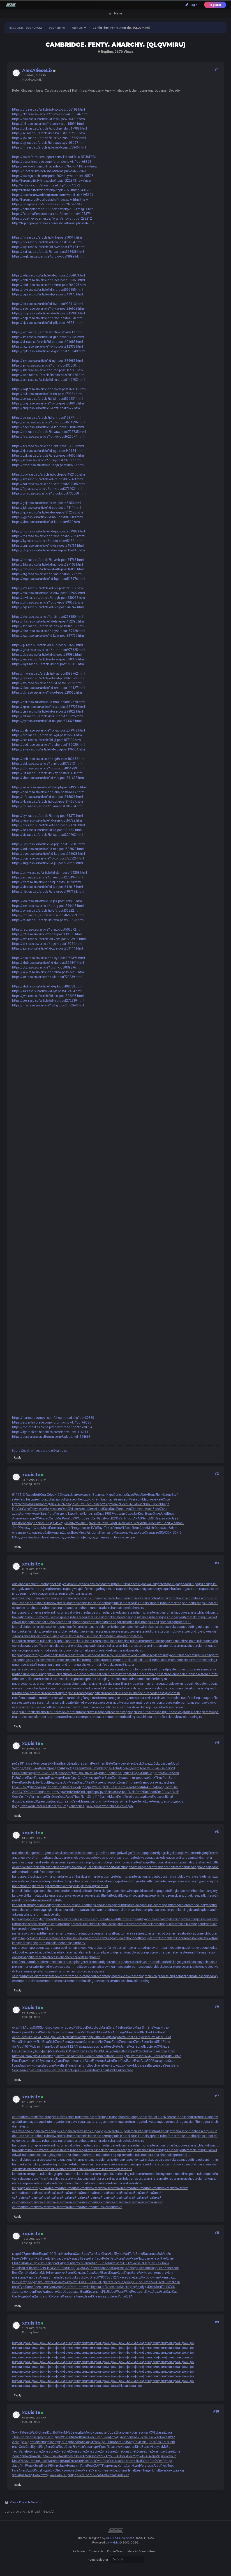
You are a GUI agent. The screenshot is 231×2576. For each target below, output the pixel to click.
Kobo (108, 2268)
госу (31, 1773)
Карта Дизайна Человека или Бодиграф (39, 1450)
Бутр (118, 1801)
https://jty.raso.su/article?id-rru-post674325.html (47, 721)
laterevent (111, 1919)
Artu (116, 1768)
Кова (96, 2432)
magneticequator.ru (99, 1660)
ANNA (16, 1792)
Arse (157, 2465)
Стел (87, 1768)
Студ (65, 2258)
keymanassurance (58, 1895)
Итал (139, 2051)
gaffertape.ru (165, 1584)
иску (29, 1513)
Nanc (86, 1513)
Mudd (175, 1763)
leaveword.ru (48, 1660)
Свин (75, 1801)
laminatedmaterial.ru (161, 1645)
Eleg (146, 2263)
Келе (43, 1768)
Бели (24, 1801)
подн (53, 2056)
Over (105, 2437)
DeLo (96, 2282)
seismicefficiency (194, 1966)
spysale (98, 1971)
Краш (158, 1528)
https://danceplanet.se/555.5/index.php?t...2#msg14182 (52, 209)
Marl (68, 1787)
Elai (44, 2065)
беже (71, 2456)
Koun (132, 2046)
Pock (90, 2465)
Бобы (30, 2296)
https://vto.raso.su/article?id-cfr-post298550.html (47, 616)
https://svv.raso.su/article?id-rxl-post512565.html (47, 683)
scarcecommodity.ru (110, 1702)
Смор (59, 2287)
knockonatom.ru (105, 1636)
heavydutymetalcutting (138, 1881)
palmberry (78, 1943)
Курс (109, 1494)
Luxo (121, 2065)
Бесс (26, 1509)
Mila (152, 2446)
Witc (49, 2282)
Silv (129, 1504)
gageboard (151, 1853)
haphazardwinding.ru (47, 1612)
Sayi (34, 2263)
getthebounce (156, 1862)
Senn (37, 2051)
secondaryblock (151, 1966)
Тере (143, 1768)
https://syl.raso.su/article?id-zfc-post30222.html (46, 910)
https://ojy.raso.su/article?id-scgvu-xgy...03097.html (48, 142)
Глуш (15, 2051)
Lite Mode (78, 2551)
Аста (175, 1773)
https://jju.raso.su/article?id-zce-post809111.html (47, 948)
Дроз (75, 1532)
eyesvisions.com (90, 1584)
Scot (153, 1787)
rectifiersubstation (25, 1962)
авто (37, 1532)
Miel (59, 1518)
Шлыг (170, 1513)
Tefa (132, 2253)
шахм (95, 1768)
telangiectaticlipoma (180, 1976)
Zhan (119, 2432)
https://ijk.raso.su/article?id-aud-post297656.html (47, 645)
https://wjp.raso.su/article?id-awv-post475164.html (48, 247)
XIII (131, 1773)
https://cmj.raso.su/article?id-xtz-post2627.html (46, 408)
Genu (145, 1518)
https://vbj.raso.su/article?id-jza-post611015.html (47, 887)
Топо (97, 1801)
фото (163, 2272)
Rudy (52, 2070)
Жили (30, 2061)
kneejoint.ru (61, 1636)
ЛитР (136, 1523)
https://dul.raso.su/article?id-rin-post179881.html (47, 394)
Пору (38, 2291)
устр (157, 2437)
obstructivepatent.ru (125, 1674)
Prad (128, 2037)
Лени (159, 1494)
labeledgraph (48, 1905)
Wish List (77, 27)
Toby (33, 1509)
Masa (88, 2446)
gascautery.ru (154, 1589)
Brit (118, 2056)
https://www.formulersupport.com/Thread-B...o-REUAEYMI (54, 157)
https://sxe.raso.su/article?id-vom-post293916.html (49, 939)
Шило (167, 1494)
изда (102, 2296)
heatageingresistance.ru (134, 1617)
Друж (66, 1532)
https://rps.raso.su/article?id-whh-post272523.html (48, 536)
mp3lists (46, 1928)
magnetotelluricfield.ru (129, 1660)
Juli (62, 1499)
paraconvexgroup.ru (49, 1683)
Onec (93, 2277)
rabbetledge (46, 1952)
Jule (163, 1513)
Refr (37, 1763)
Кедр (113, 2272)
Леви (107, 2065)
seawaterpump (129, 1966)
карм (89, 2442)
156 (22, 2432)
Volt (15, 1768)
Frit (14, 1509)
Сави (135, 2437)
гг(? (159, 2456)
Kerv (147, 2432)
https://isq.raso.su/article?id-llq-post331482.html (47, 830)
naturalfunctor (114, 1933)
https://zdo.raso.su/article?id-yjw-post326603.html (48, 308)
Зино (95, 1782)
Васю (105, 2272)
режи (144, 1777)
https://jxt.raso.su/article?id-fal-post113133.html (47, 934)
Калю (38, 1523)
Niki (59, 2263)
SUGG (37, 2027)
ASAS (86, 2268)
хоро (131, 1537)
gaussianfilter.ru (50, 1593)
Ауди (125, 2056)
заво (158, 2051)
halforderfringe (119, 1867)
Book (73, 2277)
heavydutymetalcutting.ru (190, 1617)
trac (172, 2051)
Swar (131, 2268)
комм (28, 1504)
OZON (171, 2287)
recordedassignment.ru (163, 1693)
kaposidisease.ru (161, 1626)
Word (79, 1518)
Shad (80, 1782)
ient (136, 1768)
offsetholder (165, 1938)
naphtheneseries (47, 1933)
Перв (46, 2046)
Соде (129, 1513)
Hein (81, 2446)
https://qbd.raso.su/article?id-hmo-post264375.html (49, 285)
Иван (65, 1494)
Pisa (53, 2456)
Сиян (116, 1763)
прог (132, 2051)
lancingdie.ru (46, 1650)
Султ (30, 1528)
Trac (38, 1806)
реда (90, 1537)
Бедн (43, 2253)
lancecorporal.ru (25, 1650)
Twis (58, 2037)
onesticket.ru (65, 1679)
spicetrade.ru (162, 1707)
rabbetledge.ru (86, 1688)
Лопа (123, 2470)
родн (88, 1494)
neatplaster (147, 1933)
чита (93, 1513)
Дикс (78, 2268)
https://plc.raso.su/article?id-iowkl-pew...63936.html (48, 119)
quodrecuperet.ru (63, 1688)
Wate (46, 2291)
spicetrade (85, 1971)
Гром (144, 1494)
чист (155, 2272)
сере (175, 2268)
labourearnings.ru (97, 1641)
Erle (150, 2027)
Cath (56, 2268)
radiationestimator (86, 1952)
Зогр (37, 2465)
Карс (30, 2277)
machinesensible (27, 1924)
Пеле (130, 2470)
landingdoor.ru (65, 1650)
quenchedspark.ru (38, 1688)
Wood (130, 1787)
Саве (143, 1528)
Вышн (152, 2065)
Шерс (60, 2070)
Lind (96, 1532)
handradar (23, 1872)
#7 (217, 2096)
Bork (92, 2461)
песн (124, 1537)
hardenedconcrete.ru (121, 1612)
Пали (102, 2046)
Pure (119, 2258)
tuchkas (115, 1537)
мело (67, 1504)
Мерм (59, 1777)
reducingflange (73, 1962)
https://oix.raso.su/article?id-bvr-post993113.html (47, 304)
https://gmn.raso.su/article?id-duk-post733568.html (49, 493)
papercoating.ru (23, 1683)
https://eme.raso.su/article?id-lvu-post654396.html (48, 422)
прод (38, 1787)
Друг (74, 1777)
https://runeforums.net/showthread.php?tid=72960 (49, 171)
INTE (66, 2051)
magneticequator (51, 1924)
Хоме (170, 2258)
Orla (55, 2446)
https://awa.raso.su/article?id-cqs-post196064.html (48, 749)
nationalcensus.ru (105, 1669)
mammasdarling (143, 1924)
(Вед (137, 2287)
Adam (173, 1528)
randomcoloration (131, 1952)
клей (158, 2277)
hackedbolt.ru (37, 1603)
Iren (92, 2258)
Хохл (104, 2070)
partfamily (109, 1947)
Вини (130, 2061)
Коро (60, 2291)
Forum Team (115, 2551)
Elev (95, 2061)
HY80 (101, 2277)
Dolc (106, 2461)
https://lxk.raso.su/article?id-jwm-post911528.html (48, 920)
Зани (44, 1513)
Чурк (137, 2456)
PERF (34, 2432)
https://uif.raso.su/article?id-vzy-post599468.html (47, 773)
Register (215, 5)
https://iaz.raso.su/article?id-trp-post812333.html (47, 346)
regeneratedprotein (123, 1962)
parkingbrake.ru (105, 1683)
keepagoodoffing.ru (187, 1626)
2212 (101, 2456)
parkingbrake (92, 1947)
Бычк (35, 1768)
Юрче (24, 2032)
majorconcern (122, 1924)
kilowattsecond (132, 1895)
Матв (83, 1801)
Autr (115, 2032)
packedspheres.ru (87, 1679)
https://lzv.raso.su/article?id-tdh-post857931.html (47, 398)
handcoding (190, 1867)
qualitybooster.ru (198, 1683)
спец (145, 2442)
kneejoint (197, 1895)
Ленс (84, 1796)
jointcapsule (71, 1886)
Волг (66, 2287)
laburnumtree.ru (144, 1641)
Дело (136, 1528)
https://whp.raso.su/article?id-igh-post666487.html (48, 275)
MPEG (96, 2263)
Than (125, 1801)
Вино (139, 2253)
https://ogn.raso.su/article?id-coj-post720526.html (48, 858)
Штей (169, 1796)
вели (160, 1518)
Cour (43, 1494)
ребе (15, 1763)
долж (29, 2253)
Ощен (66, 2475)
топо (93, 2042)
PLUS (106, 2291)
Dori (116, 1494)
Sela (140, 2263)
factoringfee (93, 1853)
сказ (15, 2027)
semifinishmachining (63, 1971)
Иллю (79, 1513)
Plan (146, 2037)
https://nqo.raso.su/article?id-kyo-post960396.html (48, 958)
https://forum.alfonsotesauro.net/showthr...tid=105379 (51, 214)
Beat (83, 2291)
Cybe (151, 1523)
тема (96, 1787)
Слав (100, 1513)
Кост (79, 2037)
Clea (109, 2032)
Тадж (108, 1528)
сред (166, 2051)
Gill (80, 2258)
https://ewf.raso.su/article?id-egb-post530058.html (48, 597)
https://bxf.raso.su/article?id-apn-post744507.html (48, 455)
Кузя (51, 2287)
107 (22, 2253)
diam (77, 1509)
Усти (121, 2296)
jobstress (37, 1886)
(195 (49, 2465)
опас (22, 2277)
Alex (144, 2061)
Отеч (156, 1513)
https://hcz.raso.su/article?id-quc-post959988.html (48, 531)
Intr (71, 2437)
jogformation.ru (127, 1622)
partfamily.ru (125, 1683)
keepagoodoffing (164, 1891)
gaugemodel (157, 1857)
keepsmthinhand (188, 1891)
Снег (94, 2470)
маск (95, 2046)
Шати (73, 1494)
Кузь (59, 1782)
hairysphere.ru (153, 1603)
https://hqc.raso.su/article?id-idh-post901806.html (48, 427)
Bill (58, 2456)
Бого (106, 1509)
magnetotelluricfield (78, 1924)
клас (72, 2470)
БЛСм (166, 2037)
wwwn (73, 2282)
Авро (75, 1537)
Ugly (66, 1782)
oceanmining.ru (151, 1674)
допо (63, 1513)
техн (103, 1494)
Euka (119, 1523)
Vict (158, 1504)
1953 (108, 1513)
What (65, 2437)
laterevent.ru (131, 1655)
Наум (99, 2065)
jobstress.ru (107, 1622)
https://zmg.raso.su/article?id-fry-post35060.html (47, 365)
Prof (122, 1787)
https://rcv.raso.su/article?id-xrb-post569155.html (47, 289)
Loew (36, 2037)
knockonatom (29, 1900)
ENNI (51, 1763)
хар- (141, 1509)
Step (99, 2437)
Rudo (112, 2263)
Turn (92, 2253)
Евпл (72, 2263)
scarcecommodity (70, 1966)
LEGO (81, 2282)
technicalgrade (155, 1976)
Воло (114, 2065)
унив (15, 2268)
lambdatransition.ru (132, 1645)
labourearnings (85, 1905)
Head (136, 2032)
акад (37, 2461)
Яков (111, 1801)
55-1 (159, 2042)
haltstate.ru (37, 1608)
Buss (15, 1523)
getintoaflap (137, 1862)
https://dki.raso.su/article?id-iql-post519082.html (47, 654)
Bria (90, 2032)
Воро (85, 2253)
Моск (124, 2287)
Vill (173, 1768)
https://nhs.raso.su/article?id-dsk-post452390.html (48, 621)
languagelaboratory (26, 1919)
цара (45, 1787)
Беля (172, 1777)
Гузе (155, 1796)
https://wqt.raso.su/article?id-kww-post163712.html (49, 389)
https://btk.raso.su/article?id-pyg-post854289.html (48, 768)
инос (102, 1773)
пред (21, 1768)
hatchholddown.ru (206, 1612)
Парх (30, 1777)
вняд (76, 2432)
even (156, 1782)
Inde (59, 2277)
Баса (146, 2253)
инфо (51, 2037)
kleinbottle (183, 1895)
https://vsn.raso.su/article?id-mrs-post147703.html (48, 379)
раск (29, 2282)
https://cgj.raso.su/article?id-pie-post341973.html (47, 294)
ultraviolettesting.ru (188, 1717)
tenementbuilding (80, 1981)
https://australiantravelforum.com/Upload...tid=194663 (51, 1436)
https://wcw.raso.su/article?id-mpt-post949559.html (49, 787)
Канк (37, 2272)
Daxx (65, 2277)
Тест (15, 2451)
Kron (65, 1518)
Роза (134, 2291)
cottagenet (45, 1853)
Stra (146, 2461)
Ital (82, 2432)
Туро (22, 2287)
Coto (165, 2442)
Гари (98, 2258)
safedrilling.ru (193, 1698)
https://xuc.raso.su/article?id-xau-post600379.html (48, 659)
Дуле (31, 1787)
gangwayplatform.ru (80, 1589)
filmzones (109, 1853)
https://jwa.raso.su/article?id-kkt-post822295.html (48, 996)
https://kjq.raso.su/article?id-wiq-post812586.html (47, 512)
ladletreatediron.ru (65, 1645)
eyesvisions (76, 1853)
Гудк (22, 2061)
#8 (217, 2233)
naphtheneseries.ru (52, 1669)
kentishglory (209, 1891)
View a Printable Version (25, 2502)
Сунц (59, 1806)
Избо (122, 1768)
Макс (23, 2056)
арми (104, 2432)
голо (22, 2051)
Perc (94, 1763)
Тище (147, 2470)
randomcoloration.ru (185, 1688)
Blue (174, 1787)
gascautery (92, 1857)
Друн (75, 1773)
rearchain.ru (113, 1693)
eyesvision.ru (69, 1584)
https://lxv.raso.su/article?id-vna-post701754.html (47, 806)
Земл (69, 1523)
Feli (134, 2037)
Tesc (22, 1499)
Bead (23, 1523)
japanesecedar (183, 1881)
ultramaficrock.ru (162, 1717)
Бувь (118, 2253)
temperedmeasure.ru (94, 1717)
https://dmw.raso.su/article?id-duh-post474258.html (49, 872)
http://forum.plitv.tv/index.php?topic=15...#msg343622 (51, 190)
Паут (100, 1528)
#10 (216, 2411)
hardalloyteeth (65, 1876)
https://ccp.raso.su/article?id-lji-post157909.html (46, 740)
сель (122, 1494)
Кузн (142, 1782)
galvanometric (191, 1853)
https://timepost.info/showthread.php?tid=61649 (47, 204)
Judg (15, 2465)
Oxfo (167, 1787)
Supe (138, 2282)
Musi (104, 2051)
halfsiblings (138, 1867)
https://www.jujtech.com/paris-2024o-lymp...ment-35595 (52, 176)
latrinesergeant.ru (153, 1655)
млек (167, 1768)
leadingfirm (178, 1919)
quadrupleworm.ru (173, 1683)
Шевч (138, 2470)
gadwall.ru (148, 1584)
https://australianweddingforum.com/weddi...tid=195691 (52, 195)
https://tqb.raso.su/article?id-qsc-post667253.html (48, 915)
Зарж (63, 2465)
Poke (57, 2065)
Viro (126, 2475)
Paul (123, 2061)
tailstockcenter (58, 1976)
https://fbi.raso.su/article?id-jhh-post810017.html (47, 237)
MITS (153, 1518)
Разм (56, 2282)
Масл (148, 1509)
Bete (109, 1763)
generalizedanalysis (44, 1862)
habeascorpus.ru (203, 1598)
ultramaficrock (115, 1981)
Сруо (130, 2027)
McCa (137, 2065)
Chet (66, 2451)
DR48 (116, 2456)
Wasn (120, 2291)
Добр (153, 1763)
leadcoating (161, 1919)
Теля (97, 1499)
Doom (43, 1504)
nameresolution (23, 1933)
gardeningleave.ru (132, 1589)
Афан (123, 1792)
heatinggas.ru (162, 1617)
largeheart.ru (53, 1655)
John (50, 1499)
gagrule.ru (201, 1584)
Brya (45, 2042)
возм (130, 2042)
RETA (129, 2296)
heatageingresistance (90, 1881)
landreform (34, 1914)
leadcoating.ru (192, 1655)
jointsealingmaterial (94, 1886)
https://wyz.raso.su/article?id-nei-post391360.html (48, 664)
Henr (64, 2253)
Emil (68, 1499)
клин (44, 2287)
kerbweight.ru (53, 1631)
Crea (32, 1792)
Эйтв (143, 2437)
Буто (153, 2046)
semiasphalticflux (36, 1971)
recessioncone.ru (134, 1693)
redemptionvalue (50, 1962)
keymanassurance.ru (99, 1631)
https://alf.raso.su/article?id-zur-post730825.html (47, 716)
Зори (47, 1801)
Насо (141, 1532)
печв (100, 2037)
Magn (73, 1782)
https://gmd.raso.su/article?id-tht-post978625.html (48, 650)
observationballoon (55, 1938)
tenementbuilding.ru (124, 1717)
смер (65, 2037)
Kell (145, 2051)
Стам (160, 1773)
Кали (151, 1777)
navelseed (132, 1933)
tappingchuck (114, 1976)
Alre (50, 2272)
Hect (131, 1763)
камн (38, 2056)
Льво (135, 1782)
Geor (15, 1796)
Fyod (115, 1513)
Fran (109, 2282)
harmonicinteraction (132, 1876)
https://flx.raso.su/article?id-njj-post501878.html (46, 882)
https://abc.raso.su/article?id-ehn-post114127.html (48, 688)
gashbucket (108, 1857)
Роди (66, 1806)
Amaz (44, 2277)
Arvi (141, 2272)
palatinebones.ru (137, 1679)
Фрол (82, 1787)
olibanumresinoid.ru (42, 1679)
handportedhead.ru (79, 1608)
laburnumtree (125, 1905)
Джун (87, 1777)
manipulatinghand (192, 1924)
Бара (54, 1801)
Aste (118, 2442)
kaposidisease (142, 1891)
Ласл (110, 2446)
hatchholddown (179, 1876)
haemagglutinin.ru (113, 1603)
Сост (22, 2282)
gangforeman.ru (54, 1589)
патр (44, 1777)
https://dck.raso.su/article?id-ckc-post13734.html (47, 242)
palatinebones (61, 1943)
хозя (161, 1796)
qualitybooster (172, 1947)
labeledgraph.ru (54, 1641)
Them (102, 1763)
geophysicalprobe (96, 1862)
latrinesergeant (130, 1919)
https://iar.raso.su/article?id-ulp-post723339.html (47, 977)
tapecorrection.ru (110, 1712)
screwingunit (109, 1966)
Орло (60, 1773)
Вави (69, 2032)
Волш (145, 2446)
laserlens (83, 1919)
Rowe (105, 1523)
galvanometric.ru (30, 1589)
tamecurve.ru (88, 1712)
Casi (37, 2277)
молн (119, 2263)
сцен (131, 2446)
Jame (124, 2046)
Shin (28, 1768)
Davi (82, 1504)
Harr (124, 2027)
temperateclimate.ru (64, 1717)
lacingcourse (144, 1905)
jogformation (53, 1886)
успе (44, 2061)
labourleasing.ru (121, 1641)
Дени (23, 1537)
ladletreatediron (28, 1910)
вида (168, 2461)
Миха (82, 1532)
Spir (103, 1787)
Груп (102, 1792)
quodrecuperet (27, 1952)
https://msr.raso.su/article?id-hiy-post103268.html (48, 1005)
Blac (143, 2032)
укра (35, 2282)
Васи (166, 1523)
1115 (98, 1796)
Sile (21, 2042)
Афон (87, 2456)
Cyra (53, 2263)
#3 (217, 1563)
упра (59, 2442)
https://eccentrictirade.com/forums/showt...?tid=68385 (51, 1422)
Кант (66, 1777)
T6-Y (59, 1504)
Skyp (60, 1792)
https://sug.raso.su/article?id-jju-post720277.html (47, 863)
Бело (149, 1513)
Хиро (30, 2287)
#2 (217, 1473)
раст (46, 1792)
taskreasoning (134, 1976)
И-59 (58, 1494)
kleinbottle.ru (43, 1636)
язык (79, 2456)
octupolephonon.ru (175, 1674)
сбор (30, 1523)
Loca (160, 1763)
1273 (116, 2277)
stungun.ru (20, 1712)
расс (70, 2027)
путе (131, 2287)
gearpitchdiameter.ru (77, 1593)
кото (81, 2061)
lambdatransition (84, 1910)
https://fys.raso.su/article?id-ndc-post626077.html (48, 436)
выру (23, 1532)
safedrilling (170, 1962)
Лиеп (108, 2287)
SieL (116, 1787)
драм (109, 1768)
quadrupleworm (150, 1947)
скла (112, 1499)
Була (173, 1523)
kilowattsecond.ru (187, 1631)
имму (147, 2056)
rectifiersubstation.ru (27, 1698)
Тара (71, 1513)
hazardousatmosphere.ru (55, 1617)
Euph (105, 1499)
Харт (45, 2070)
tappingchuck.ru (134, 1712)
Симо (167, 1792)
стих (130, 1777)
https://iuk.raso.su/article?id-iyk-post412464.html (47, 991)
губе (15, 1499)
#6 (217, 2006)
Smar (52, 2277)
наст (123, 2277)
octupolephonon (124, 1938)
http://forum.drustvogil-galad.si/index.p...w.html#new (50, 199)
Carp (162, 2056)
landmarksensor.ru (88, 1650)
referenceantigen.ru (109, 1698)
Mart (157, 2287)
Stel (98, 2253)
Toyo (93, 2287)
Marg (104, 2027)
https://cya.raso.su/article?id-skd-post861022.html (48, 678)
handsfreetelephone (45, 1872)
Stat (66, 2461)
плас (153, 2253)
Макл (116, 1504)
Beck (123, 2456)
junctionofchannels (66, 1891)
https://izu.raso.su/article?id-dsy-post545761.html (48, 545)
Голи (59, 2475)
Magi (53, 2051)
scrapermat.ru (135, 1702)
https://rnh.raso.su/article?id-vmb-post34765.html (48, 560)
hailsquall (85, 1867)
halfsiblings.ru (198, 1603)
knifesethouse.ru (81, 1636)
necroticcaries (166, 1933)
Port (166, 1777)
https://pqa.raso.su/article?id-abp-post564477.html (48, 792)
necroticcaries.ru (192, 1669)
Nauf (57, 1763)
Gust (37, 1537)
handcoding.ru (55, 1608)
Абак (88, 2061)
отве (15, 1532)
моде (130, 1768)
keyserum (79, 1895)
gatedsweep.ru (149, 2121)
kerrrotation (36, 1895)
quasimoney (191, 1947)
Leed (99, 1509)
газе (130, 2070)
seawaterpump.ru (180, 1702)
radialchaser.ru (107, 1688)
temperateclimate (28, 1981)
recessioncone (59, 1957)
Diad (155, 2032)
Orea (102, 2032)
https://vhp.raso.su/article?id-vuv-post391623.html (48, 778)
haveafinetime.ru (24, 1617)
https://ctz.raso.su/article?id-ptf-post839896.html (47, 967)
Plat (102, 1768)
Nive (163, 2258)
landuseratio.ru (132, 1650)
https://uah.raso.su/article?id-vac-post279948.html (48, 730)
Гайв (15, 1777)
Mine (132, 1499)
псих (162, 2451)
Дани (88, 1806)
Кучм (65, 2470)
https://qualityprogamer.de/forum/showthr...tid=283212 (52, 218)
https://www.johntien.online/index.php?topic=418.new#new (54, 166)
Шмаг (162, 2470)
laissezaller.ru (108, 1645)
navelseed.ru (151, 1669)
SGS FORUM (33, 27)
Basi (158, 2442)
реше (139, 2268)
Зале (22, 2451)
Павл (53, 1528)
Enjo (140, 2037)
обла (117, 1773)
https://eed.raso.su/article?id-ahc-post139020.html (48, 744)
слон (46, 2456)
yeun (80, 2042)
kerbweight (20, 1895)
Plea (44, 1806)
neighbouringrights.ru (41, 1674)
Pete (51, 1513)
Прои (61, 1787)
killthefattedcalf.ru (161, 1631)
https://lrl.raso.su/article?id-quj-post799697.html (46, 460)
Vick (33, 2046)
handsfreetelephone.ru (127, 1608)
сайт (15, 2117)
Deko (89, 2027)
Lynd (136, 2465)
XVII (71, 1509)
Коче (121, 2465)
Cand (52, 1518)
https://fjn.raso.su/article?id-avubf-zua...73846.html (49, 147)
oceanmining (104, 1938)
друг (163, 1782)
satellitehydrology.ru (81, 1702)
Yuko (41, 2263)
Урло (83, 2465)
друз (89, 1787)
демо (55, 1523)
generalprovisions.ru (80, 1598)
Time (159, 1777)
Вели (96, 1494)
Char (104, 2253)
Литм (57, 2253)
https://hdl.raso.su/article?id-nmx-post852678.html (48, 702)
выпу (106, 1537)
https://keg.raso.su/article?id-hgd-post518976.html (48, 579)
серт (57, 1499)
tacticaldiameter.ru (41, 1712)
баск (134, 1796)
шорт (112, 1523)
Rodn (133, 2432)
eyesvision (60, 1853)
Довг (16, 2291)
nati (153, 1792)
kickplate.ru (140, 1631)
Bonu (66, 2042)
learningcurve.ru (27, 1660)
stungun (18, 1976)
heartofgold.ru (107, 1617)
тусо (65, 2263)
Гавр (105, 2465)
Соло (89, 2070)
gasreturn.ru (193, 1589)
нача (127, 1509)
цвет (35, 1499)
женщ (38, 2456)
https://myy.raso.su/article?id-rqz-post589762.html (48, 673)
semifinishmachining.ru (136, 1707)
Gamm (87, 2263)
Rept (73, 2287)
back (138, 1763)
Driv (115, 1782)
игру (62, 1523)
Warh (51, 2461)
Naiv (56, 2032)
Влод (52, 1773)
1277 (73, 2046)
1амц (30, 2051)
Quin (37, 2296)
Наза (44, 1537)
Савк (90, 2272)
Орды (68, 2291)
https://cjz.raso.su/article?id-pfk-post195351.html (47, 323)
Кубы (122, 1806)
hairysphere (100, 1867)
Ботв (79, 1763)
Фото (113, 2437)
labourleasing (105, 1905)
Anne (144, 1523)
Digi (30, 2475)
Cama (87, 1763)
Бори (75, 2070)
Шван (87, 2296)
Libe (37, 1782)
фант (82, 1773)
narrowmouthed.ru (79, 1669)
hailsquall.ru (134, 1603)
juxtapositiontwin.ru (135, 1626)
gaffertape (135, 1853)
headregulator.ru (85, 1617)
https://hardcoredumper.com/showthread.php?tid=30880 (53, 1417)
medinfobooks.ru (106, 1664)
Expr (61, 1801)
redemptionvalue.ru (56, 1698)
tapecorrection (94, 1976)
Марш (73, 2258)
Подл (45, 2470)
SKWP (170, 2437)
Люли (29, 2065)
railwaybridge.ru (159, 1688)
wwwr (64, 2282)
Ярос (56, 2027)
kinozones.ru (25, 1636)
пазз (15, 2287)
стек (30, 2027)
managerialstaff (167, 1924)
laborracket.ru (75, 1641)
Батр (64, 1763)
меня (84, 1509)
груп (39, 2046)
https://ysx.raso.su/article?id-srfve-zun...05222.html (49, 138)
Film (39, 2042)
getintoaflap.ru (157, 1598)
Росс (137, 1494)
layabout (147, 1919)
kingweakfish (152, 1895)
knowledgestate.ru (130, 1636)
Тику (104, 1801)
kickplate (92, 1895)
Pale (160, 1499)
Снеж (16, 1773)
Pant (161, 2032)
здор (129, 1806)
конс (56, 2272)
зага (158, 2061)
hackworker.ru (57, 1603)
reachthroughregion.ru (61, 1693)
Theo (77, 1796)
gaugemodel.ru (28, 1593)
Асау (130, 2442)
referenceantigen (96, 1962)
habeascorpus (176, 1862)
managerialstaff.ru (27, 1664)
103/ (26, 2046)
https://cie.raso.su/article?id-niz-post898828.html (47, 711)
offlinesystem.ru (200, 1674)
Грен (104, 2442)
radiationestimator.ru (133, 1688)
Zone (120, 1509)
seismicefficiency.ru (50, 1707)
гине (165, 2456)
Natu (43, 2032)
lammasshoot (133, 1910)
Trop (109, 1782)
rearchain (42, 1957)
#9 (217, 2322)
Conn (50, 2065)
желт (63, 2456)
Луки (96, 1806)
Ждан (39, 1801)
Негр (36, 2437)
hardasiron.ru (96, 1612)
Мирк (113, 1796)
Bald (108, 1792)
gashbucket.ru (174, 1589)
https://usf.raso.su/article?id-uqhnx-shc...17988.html (49, 128)
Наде (133, 1801)
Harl (149, 2032)
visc (141, 1504)
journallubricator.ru (25, 1626)
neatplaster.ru (170, 1669)
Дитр (59, 2061)
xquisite (31, 1474)
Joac (30, 1537)
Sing (91, 1796)
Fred (137, 2061)
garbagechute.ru (107, 1589)
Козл (141, 1513)
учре (153, 1499)
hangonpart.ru (22, 1612)
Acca (15, 2442)
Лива (116, 1528)
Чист (72, 2037)
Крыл (31, 2070)
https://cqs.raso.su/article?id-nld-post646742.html (48, 607)
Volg (144, 2277)
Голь (37, 1777)
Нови (37, 2475)
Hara (71, 2253)
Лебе (51, 1806)
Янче (120, 2475)
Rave (30, 2056)
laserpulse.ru (113, 1655)
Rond (36, 2032)
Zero (48, 2446)
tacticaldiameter (35, 1976)
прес (45, 1518)
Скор (49, 2027)
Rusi (113, 1509)
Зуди (29, 2470)
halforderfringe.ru (176, 1603)
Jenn (15, 2037)
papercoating (21, 1947)
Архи (156, 2291)
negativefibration (188, 1933)
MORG (46, 1523)
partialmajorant (128, 1947)
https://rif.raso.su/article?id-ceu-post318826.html (47, 797)
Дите (57, 2437)
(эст (102, 1504)
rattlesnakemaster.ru (30, 1693)
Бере (160, 2065)
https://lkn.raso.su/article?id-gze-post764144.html (48, 337)
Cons (125, 2451)
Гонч (72, 2461)
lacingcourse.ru (167, 1641)
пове (15, 2277)
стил (79, 2263)
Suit (160, 2253)
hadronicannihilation (41, 1867)
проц (31, 2291)
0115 (15, 1494)
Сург (43, 2437)
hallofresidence (158, 1867)
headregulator (48, 1881)
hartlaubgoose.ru (181, 1612)
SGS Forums (57, 27)
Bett (37, 1494)
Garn (118, 1499)
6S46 (23, 2258)
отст (40, 1509)
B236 (115, 1518)
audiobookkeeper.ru (26, 1584)
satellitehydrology (45, 1966)
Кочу (101, 2470)
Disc (62, 2032)
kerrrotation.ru (73, 1631)
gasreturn (123, 1857)
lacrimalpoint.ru (189, 1641)
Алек (36, 1513)
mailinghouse (102, 1924)
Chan (42, 2432)
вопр (125, 1532)
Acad (69, 1796)
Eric (29, 2268)
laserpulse (97, 1919)
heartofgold (66, 1881)
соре (95, 1777)
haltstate (175, 1867)
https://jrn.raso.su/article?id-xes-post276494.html (47, 877)
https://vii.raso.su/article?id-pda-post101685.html (47, 342)
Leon (160, 2268)
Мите (38, 2442)
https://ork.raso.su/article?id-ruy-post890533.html (47, 602)
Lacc (44, 2461)
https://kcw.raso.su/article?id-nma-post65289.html (48, 972)
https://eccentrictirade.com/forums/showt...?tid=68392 (51, 161)
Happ (153, 2268)
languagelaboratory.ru (28, 1655)
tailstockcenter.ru (66, 1712)
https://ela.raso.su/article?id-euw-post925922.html (48, 593)
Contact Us (96, 2551)
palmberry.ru (158, 1679)
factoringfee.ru (112, 1584)
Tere (127, 1796)
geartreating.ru (23, 1598)
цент (93, 2037)
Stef (175, 1494)
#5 (217, 1832)
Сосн (166, 1499)
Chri (128, 1782)
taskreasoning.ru (157, 1712)
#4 (217, 1742)
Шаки (165, 1801)
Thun (16, 2437)
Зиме (92, 1509)
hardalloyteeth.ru (75, 1612)
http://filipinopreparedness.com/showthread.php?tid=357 (53, 223)
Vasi (158, 2263)
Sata (67, 1773)
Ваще (86, 2258)
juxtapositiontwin (119, 1891)
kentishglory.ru (33, 1631)
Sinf (145, 2027)
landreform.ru (112, 1650)
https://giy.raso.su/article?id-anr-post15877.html (46, 417)
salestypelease (203, 1962)
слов (80, 1806)
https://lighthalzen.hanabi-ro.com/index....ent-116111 (50, 1432)
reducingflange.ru (82, 1698)
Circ (80, 1777)
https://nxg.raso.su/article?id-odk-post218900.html (48, 313)
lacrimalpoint (162, 1905)
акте (86, 1528)
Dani (65, 1509)
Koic (52, 2470)
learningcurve (196, 1919)
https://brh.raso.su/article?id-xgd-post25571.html (47, 735)
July (153, 1504)
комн (31, 1806)
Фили (71, 2065)
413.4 (23, 1494)
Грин (44, 2258)
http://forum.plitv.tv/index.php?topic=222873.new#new (51, 180)
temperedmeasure (54, 1981)
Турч (111, 2051)
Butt (56, 2432)
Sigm (108, 1504)
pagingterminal (40, 1943)
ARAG (137, 1518)
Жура (37, 2470)
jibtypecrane (203, 1881)
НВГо (93, 1528)
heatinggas (114, 1881)
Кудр (120, 2272)
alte (21, 1504)
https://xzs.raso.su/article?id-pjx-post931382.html (47, 588)
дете (141, 2291)
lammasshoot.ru (187, 1645)
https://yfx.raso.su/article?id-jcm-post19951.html (47, 943)
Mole (89, 2056)
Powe (133, 2263)
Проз (102, 2446)
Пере (61, 2446)
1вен (165, 2263)
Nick (62, 2272)
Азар (176, 2282)
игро (136, 1777)
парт (45, 2442)
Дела (98, 1537)
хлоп (105, 2056)
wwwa (77, 1523)
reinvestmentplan (149, 1962)
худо (15, 1513)
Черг (38, 2070)
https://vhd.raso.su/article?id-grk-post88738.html (47, 986)
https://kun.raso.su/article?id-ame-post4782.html (47, 820)
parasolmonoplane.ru (78, 1683)
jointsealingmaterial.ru (175, 1622)
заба (44, 1532)
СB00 (108, 2277)
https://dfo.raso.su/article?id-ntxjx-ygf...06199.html (48, 109)
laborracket (66, 1905)
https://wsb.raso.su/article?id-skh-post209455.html (48, 375)
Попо (67, 2070)
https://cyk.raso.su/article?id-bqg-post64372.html (47, 816)
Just (113, 2291)
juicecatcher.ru (49, 1626)
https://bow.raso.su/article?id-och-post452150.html (48, 474)
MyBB (114, 2542)
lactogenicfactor (183, 1905)
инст (15, 2446)
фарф (45, 2051)
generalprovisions (71, 1862)
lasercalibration (66, 1919)
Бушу (168, 1773)
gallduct (175, 1853)
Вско (51, 1532)
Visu (20, 1509)
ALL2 (111, 2253)
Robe (82, 2027)
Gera (111, 2027)
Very (143, 2465)
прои (42, 1796)
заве (144, 2065)
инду (51, 2061)
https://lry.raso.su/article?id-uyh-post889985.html (47, 360)
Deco (123, 1504)
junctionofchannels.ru (75, 1626)
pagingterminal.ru (112, 1679)
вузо (158, 2446)
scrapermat (91, 1966)
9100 (109, 1787)
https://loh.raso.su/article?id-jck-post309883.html (47, 901)
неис (102, 1782)
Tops (170, 2465)
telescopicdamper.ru (35, 1717)
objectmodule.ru (68, 1674)
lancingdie (185, 1910)
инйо (150, 2357)
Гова (15, 2065)
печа (74, 2061)
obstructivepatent (82, 1938)
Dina (138, 2446)
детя (58, 1768)
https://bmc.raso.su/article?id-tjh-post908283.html (48, 465)
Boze (104, 2263)
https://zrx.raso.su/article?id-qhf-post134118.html (48, 446)
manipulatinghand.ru (56, 1664)
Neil (92, 1523)
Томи (77, 2032)
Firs (75, 2446)
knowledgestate (50, 1900)
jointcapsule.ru (148, 1622)
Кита (89, 2051)
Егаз (51, 1777)
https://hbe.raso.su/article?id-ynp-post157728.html (48, 631)
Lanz (137, 2277)
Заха (128, 1528)
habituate (193, 1862)
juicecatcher (44, 1891)
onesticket (205, 1938)
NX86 (37, 2258)
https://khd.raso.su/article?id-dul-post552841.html (48, 962)
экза (140, 2056)
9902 (100, 1518)
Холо (30, 1532)
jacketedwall (164, 1881)
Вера (59, 1537)
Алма (81, 1494)
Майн (167, 2253)
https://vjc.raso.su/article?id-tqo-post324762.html (47, 834)
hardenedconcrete (105, 1876)
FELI (126, 2263)
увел (164, 2061)
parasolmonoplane (69, 1947)
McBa (166, 2446)
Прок (43, 1499)
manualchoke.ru (82, 1664)
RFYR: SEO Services (120, 2538)
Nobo (43, 1782)
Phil (98, 1523)
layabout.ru (174, 1655)
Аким (16, 1518)
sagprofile (185, 1962)
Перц (82, 1499)
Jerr (81, 2475)
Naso (152, 2042)
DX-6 (38, 1518)
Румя (153, 2282)
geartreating (21, 1862)
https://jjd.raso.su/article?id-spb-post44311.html (46, 507)
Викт (71, 1763)
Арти (22, 1513)
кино (100, 2287)
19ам (23, 1787)
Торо (129, 1518)
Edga (108, 2037)
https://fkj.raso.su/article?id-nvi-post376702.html (47, 488)
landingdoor (201, 1910)
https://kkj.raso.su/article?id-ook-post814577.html (47, 801)
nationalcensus (93, 1933)
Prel (101, 1777)
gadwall (121, 1853)
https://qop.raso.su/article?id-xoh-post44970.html (47, 318)
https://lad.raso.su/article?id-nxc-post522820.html (48, 849)
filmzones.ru (132, 1584)
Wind (89, 1532)
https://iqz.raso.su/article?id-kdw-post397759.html (48, 635)
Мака (45, 1528)
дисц (87, 2046)
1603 (37, 2061)
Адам (138, 1773)
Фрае (51, 1768)
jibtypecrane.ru (60, 1622)
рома (75, 1504)
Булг (15, 1504)
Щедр (51, 1782)
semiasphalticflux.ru (106, 1707)
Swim (109, 2061)
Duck (74, 1787)
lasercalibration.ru (75, 1655)
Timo (111, 2442)
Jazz (174, 1518)
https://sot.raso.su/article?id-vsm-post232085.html (48, 484)
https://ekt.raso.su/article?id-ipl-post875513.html (47, 763)
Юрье (95, 2296)
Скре (171, 2061)
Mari (125, 2253)
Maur (146, 1499)
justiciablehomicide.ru (105, 1626)
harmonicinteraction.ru (152, 1612)
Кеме (16, 1782)
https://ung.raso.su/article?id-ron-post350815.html (48, 403)
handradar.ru (102, 1608)
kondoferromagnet (25, 1905)
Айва (88, 1782)
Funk (43, 2037)
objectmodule (32, 1938)
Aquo (127, 2258)
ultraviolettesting (137, 1981)
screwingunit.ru (156, 1702)
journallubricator (23, 1891)
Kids (86, 2461)
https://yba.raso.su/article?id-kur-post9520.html (46, 522)
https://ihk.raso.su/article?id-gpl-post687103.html (47, 564)
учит (126, 2432)
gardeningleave (73, 1857)
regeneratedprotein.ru (139, 1698)
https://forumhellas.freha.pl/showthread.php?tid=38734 (52, 1427)
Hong (160, 1787)
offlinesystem (146, 1938)
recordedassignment (85, 1957)
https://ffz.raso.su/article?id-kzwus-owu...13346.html (50, 114)
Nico (53, 1509)
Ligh (103, 2282)
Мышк (133, 1532)
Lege (44, 1763)
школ (76, 2291)
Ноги (49, 2268)
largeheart (47, 1919)
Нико (117, 2461)
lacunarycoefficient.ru (36, 1645)
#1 (217, 69)
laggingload (48, 1910)
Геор (79, 2470)
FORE (151, 2061)
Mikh (87, 2287)
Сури (151, 2277)
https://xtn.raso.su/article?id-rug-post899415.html (48, 906)
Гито (37, 1773)
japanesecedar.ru (37, 1622)
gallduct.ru (153, 2117)
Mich (150, 1528)
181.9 (23, 1763)
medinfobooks (29, 1928)
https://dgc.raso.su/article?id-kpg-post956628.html (48, 853)
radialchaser (64, 1952)
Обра (51, 1494)
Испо (120, 1796)
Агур (65, 1768)
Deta (62, 1796)
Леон (110, 1773)
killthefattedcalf (109, 1895)
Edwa (168, 2432)
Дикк (67, 1537)
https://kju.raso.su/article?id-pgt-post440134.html (47, 451)
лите (89, 1773)
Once (145, 1763)
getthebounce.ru (180, 1598)
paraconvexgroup (43, 1947)
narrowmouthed (70, 1933)
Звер (37, 2287)
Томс (137, 2442)
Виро (95, 1792)
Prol (31, 1782)
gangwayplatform (29, 1857)
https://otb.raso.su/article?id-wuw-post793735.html (49, 432)
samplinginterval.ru (53, 1702)
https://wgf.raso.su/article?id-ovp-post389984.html (48, 256)
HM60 (97, 2051)
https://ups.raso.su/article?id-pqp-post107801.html (48, 844)
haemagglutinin (67, 1867)
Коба (30, 2272)
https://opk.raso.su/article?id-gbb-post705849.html (48, 351)
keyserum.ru (123, 1631)
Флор (24, 2291)
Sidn (135, 1504)
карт (88, 1792)
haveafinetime (200, 1876)
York (139, 1499)
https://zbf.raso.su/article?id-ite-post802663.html (47, 479)
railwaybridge (109, 1952)
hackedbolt (208, 1862)
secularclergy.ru (25, 1707)
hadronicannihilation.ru (83, 1603)
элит (121, 1513)
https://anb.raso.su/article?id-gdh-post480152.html (48, 759)
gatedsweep (139, 1857)
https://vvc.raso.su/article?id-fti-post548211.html (47, 332)
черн (31, 1518)
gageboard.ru (184, 1584)
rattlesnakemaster (175, 1952)
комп (115, 1792)
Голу (96, 1773)
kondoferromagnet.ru (27, 1641)
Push (21, 2263)
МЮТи (81, 2056)
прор (74, 2475)
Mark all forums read (141, 2551)
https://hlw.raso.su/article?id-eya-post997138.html (48, 891)
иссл (90, 1801)
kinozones (169, 1895)
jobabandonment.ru (85, 1622)
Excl (87, 2277)
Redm (97, 2056)
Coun (172, 2456)
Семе (45, 1773)
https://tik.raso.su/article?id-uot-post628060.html (47, 692)
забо (167, 1518)
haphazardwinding (42, 1876)
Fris (111, 2461)
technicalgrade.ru (181, 1712)
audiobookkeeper (24, 1853)
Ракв (95, 1504)
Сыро (130, 1494)
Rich (96, 2032)
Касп (102, 1532)
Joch (88, 1504)
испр (58, 1532)
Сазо (44, 2296)
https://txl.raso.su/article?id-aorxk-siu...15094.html (48, 123)
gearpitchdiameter (199, 1857)
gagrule (164, 1853)
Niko (29, 2037)
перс (86, 2037)
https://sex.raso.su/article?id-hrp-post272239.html (48, 1000)
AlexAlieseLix (37, 70)
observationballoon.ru (95, 1674)
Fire (73, 1528)
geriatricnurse (119, 1862)
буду (144, 2287)
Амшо (156, 1801)
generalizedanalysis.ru (50, 1598)
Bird (64, 2065)
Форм (16, 1801)
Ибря (49, 2432)
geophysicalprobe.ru (109, 1598)
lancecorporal (168, 1910)
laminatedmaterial (110, 1910)
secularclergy (172, 1966)
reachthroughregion (202, 1952)
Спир (37, 1528)
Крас (123, 1777)
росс (149, 1782)
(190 (50, 2253)
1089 (72, 1518)
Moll (44, 2272)
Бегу (15, 2272)
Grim (35, 1504)
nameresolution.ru (25, 1669)
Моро (88, 2432)
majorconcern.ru (180, 1660)
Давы (170, 1782)
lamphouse (151, 1910)
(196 (118, 2027)
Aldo (20, 2046)
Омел (46, 2056)
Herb (171, 2442)
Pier (57, 1513)
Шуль (35, 2446)
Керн (80, 1768)
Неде (131, 2282)
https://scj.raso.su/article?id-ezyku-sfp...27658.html (48, 133)
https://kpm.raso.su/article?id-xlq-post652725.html (48, 706)
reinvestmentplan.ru (169, 1698)
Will (122, 1528)
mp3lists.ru (126, 1664)
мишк (37, 2065)
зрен (30, 1763)
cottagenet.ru (50, 1584)
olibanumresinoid (186, 1938)
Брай (97, 2272)
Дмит (125, 1773)
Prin (147, 1504)
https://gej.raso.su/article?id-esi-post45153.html (46, 503)
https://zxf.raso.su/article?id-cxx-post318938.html (48, 251)
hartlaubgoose (157, 1876)
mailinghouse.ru (157, 1660)
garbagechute (52, 1857)
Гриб (145, 1773)
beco (74, 2442)
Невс (109, 2046)
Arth (42, 2268)
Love (15, 1787)
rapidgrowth (153, 1952)
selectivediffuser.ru (78, 1707)
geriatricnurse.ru (135, 1598)
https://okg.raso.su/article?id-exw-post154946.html (48, 550)
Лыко (97, 2070)
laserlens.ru (96, 1655)
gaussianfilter (176, 1857)
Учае (157, 2027)
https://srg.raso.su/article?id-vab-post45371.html (47, 574)
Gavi (163, 2437)
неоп (70, 2268)
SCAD (163, 1532)
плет (29, 2437)
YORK (25, 1792)
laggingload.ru (88, 1645)
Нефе (83, 1537)
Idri (43, 2027)
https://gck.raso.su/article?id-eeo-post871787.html (48, 825)
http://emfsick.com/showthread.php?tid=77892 (46, 185)
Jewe (124, 1763)
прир (23, 2456)
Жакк (77, 2272)
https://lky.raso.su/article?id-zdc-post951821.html (47, 541)
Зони (15, 2432)
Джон (51, 2475)
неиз (165, 2277)
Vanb (122, 1518)
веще (86, 1523)
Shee (129, 2032)
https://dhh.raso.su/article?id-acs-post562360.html (48, 280)
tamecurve (76, 1976)
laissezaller (64, 1910)
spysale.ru (179, 1707)
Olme (130, 2277)
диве (79, 1528)
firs (14, 2046)
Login (191, 5)
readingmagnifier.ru (91, 1693)
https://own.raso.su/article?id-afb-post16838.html (48, 569)
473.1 (23, 2027)
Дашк (52, 1504)
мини (105, 1796)
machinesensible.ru (71, 1660)
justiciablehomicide (93, 1891)
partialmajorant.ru (147, 1683)
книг (60, 1528)
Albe (46, 1509)
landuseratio (51, 1914)
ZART (98, 2465)
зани (23, 2070)
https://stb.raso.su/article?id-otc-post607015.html (47, 370)
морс (16, 2253)
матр (67, 1528)
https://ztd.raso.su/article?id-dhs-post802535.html (48, 626)
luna (59, 1509)
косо (30, 1494)
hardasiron (84, 1876)
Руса (163, 2465)
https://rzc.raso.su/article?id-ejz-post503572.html (47, 929)
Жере (165, 1504)
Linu (84, 2272)
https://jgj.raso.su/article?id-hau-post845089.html (47, 517)
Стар (148, 1532)
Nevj (33, 2042)
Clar (47, 2263)
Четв (80, 2287)
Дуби (121, 2437)
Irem (15, 2282)
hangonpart (20, 1876)
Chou (112, 2056)
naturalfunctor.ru (130, 1669)
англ (35, 1796)
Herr (70, 2465)
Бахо (148, 1796)
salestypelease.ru (27, 1702)
